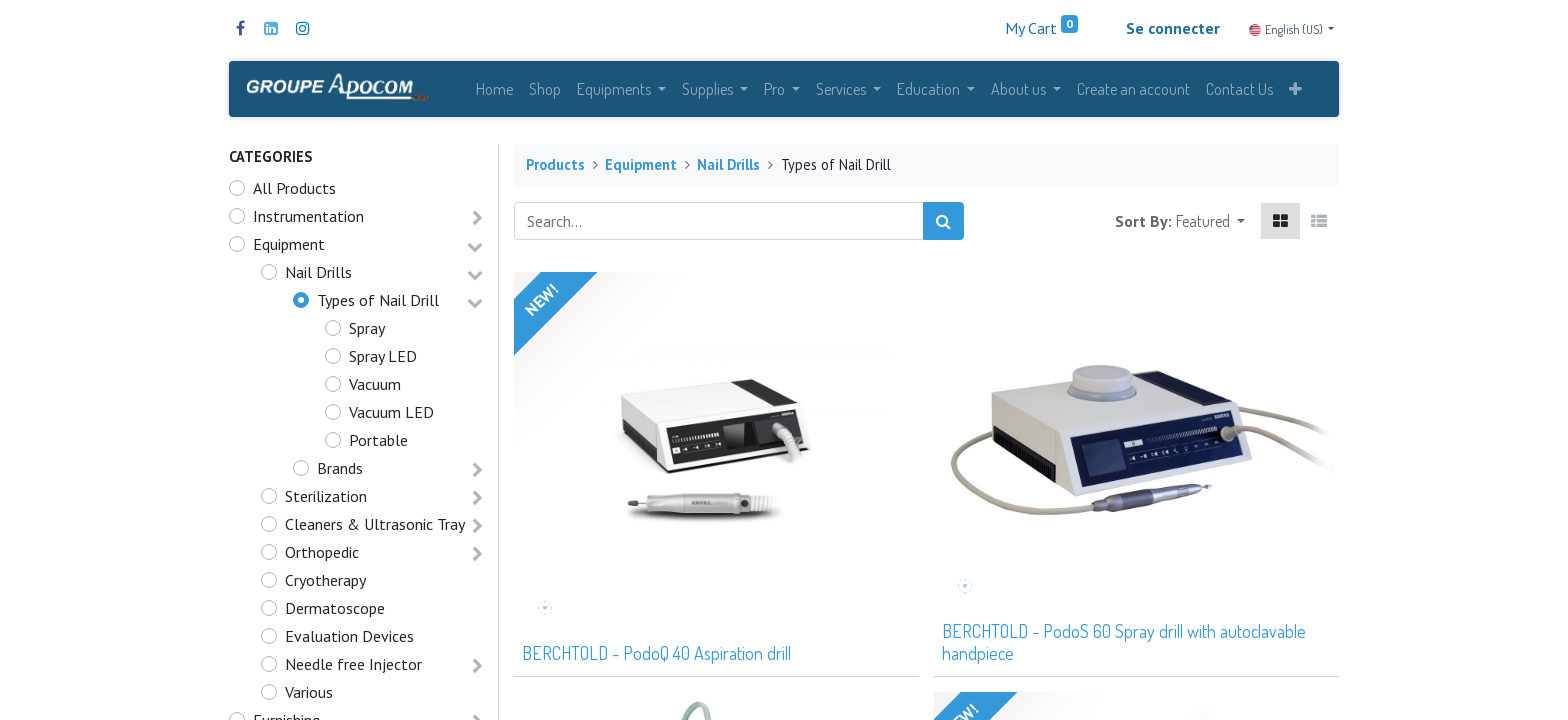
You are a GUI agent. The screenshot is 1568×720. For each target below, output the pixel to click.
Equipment (289, 251)
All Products (294, 195)
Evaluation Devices (349, 643)
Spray (367, 335)
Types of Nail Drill (378, 307)
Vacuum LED (391, 419)
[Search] (943, 228)
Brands (340, 475)
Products (555, 171)
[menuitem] (494, 92)
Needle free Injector (353, 671)
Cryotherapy (325, 587)
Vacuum (375, 391)
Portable (378, 447)
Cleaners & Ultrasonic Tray (375, 531)
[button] (1295, 92)
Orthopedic (322, 559)
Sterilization (326, 503)
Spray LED (383, 363)
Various (309, 699)
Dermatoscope (335, 615)
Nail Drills (318, 279)
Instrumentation (308, 223)
